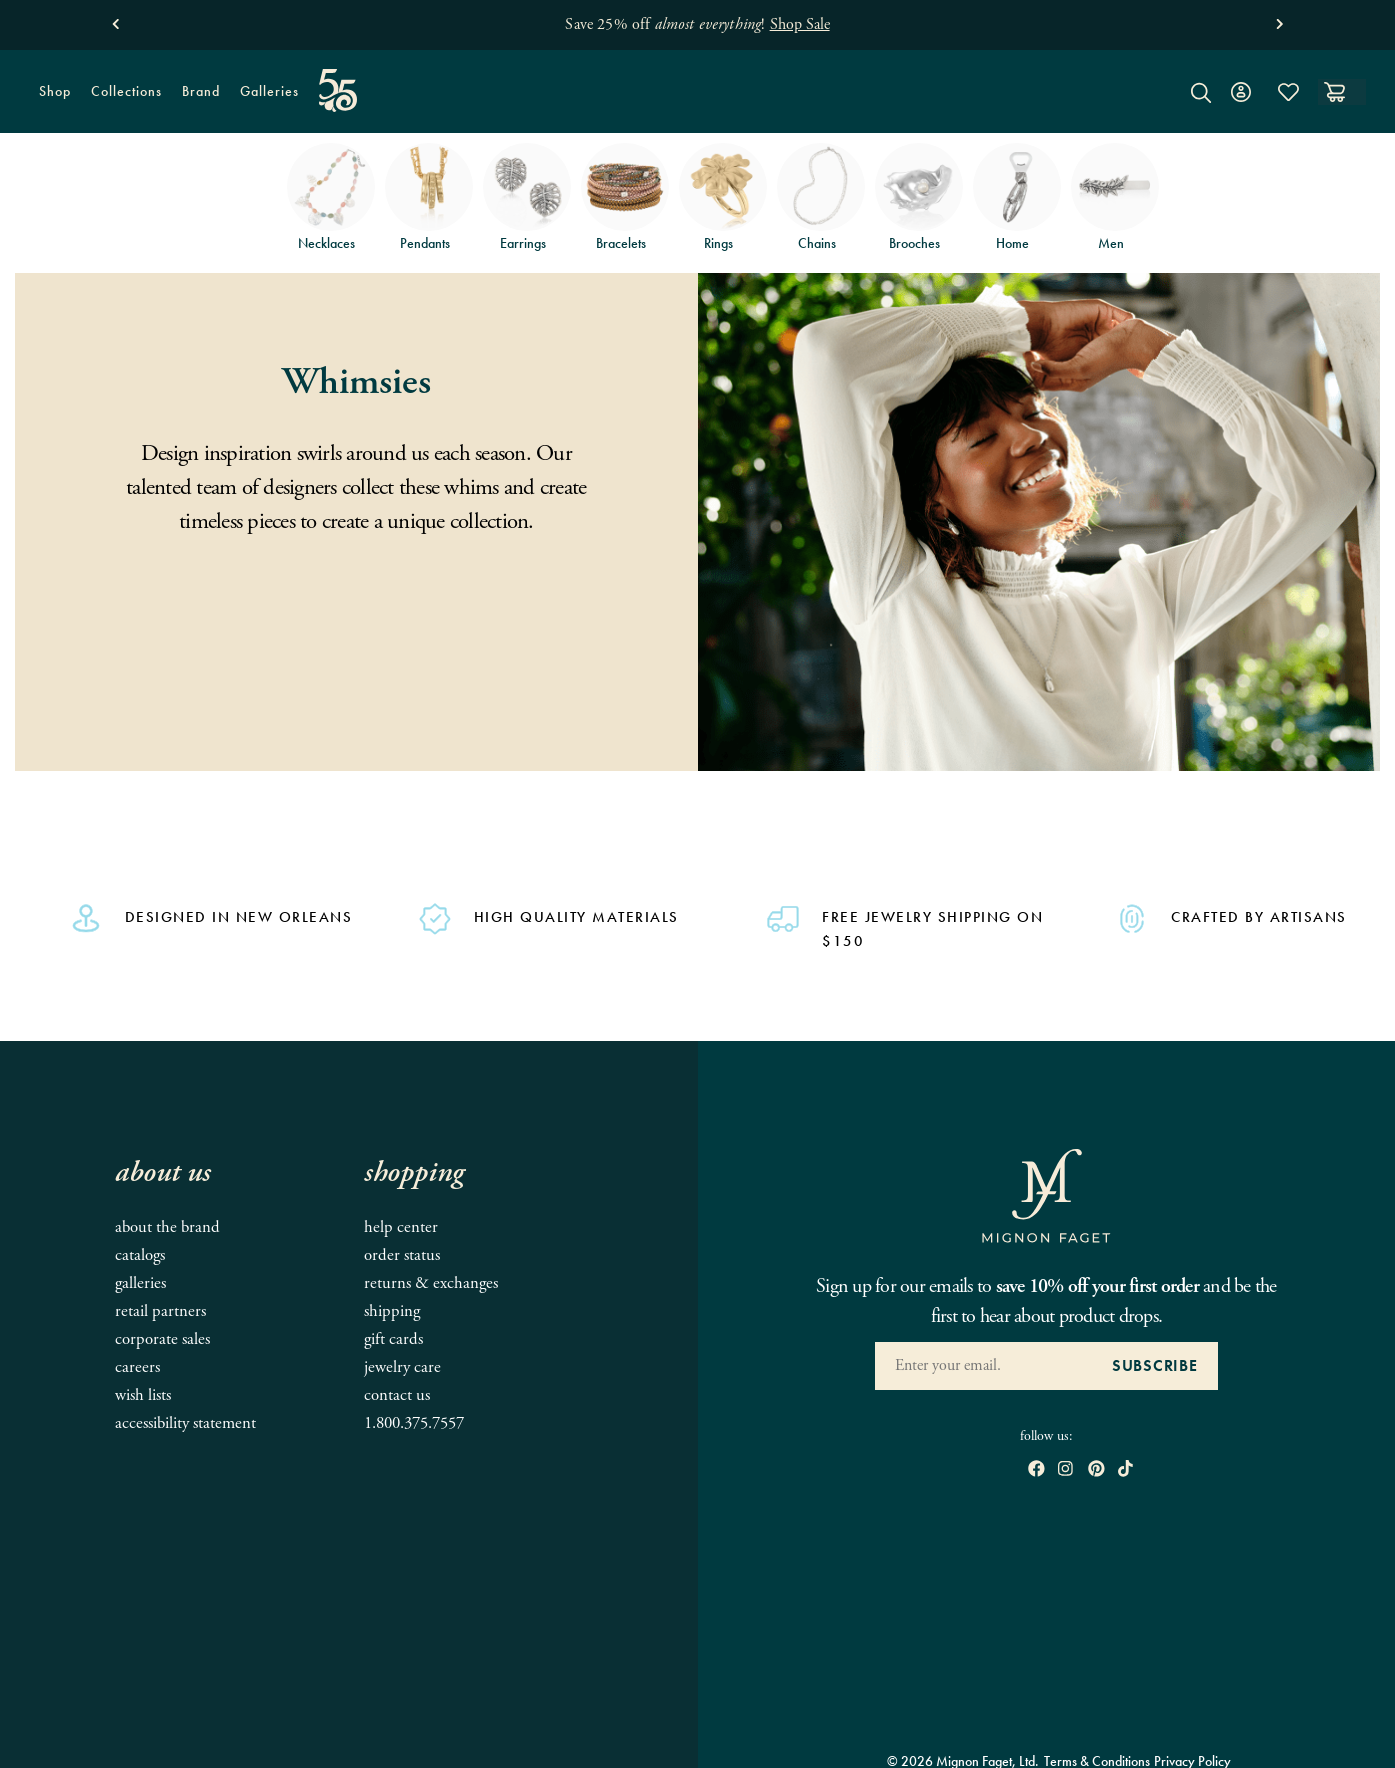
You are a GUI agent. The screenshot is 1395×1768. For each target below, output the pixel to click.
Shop (50, 97)
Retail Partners (160, 1311)
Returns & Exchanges (431, 1283)
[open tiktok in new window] (1125, 1470)
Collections (121, 97)
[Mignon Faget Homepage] (697, 106)
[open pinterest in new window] (1096, 1470)
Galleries (269, 91)
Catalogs (140, 1255)
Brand (196, 97)
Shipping (392, 1311)
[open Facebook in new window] (1036, 1470)
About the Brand (167, 1227)
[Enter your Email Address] (983, 1366)
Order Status (402, 1255)
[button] (115, 19)
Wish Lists (143, 1395)
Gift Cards (393, 1339)
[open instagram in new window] (1065, 1470)
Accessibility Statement (185, 1423)
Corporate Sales (162, 1339)
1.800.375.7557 (414, 1423)
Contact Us (397, 1395)
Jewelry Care (402, 1367)
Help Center (401, 1227)
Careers (137, 1367)
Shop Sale (800, 24)
